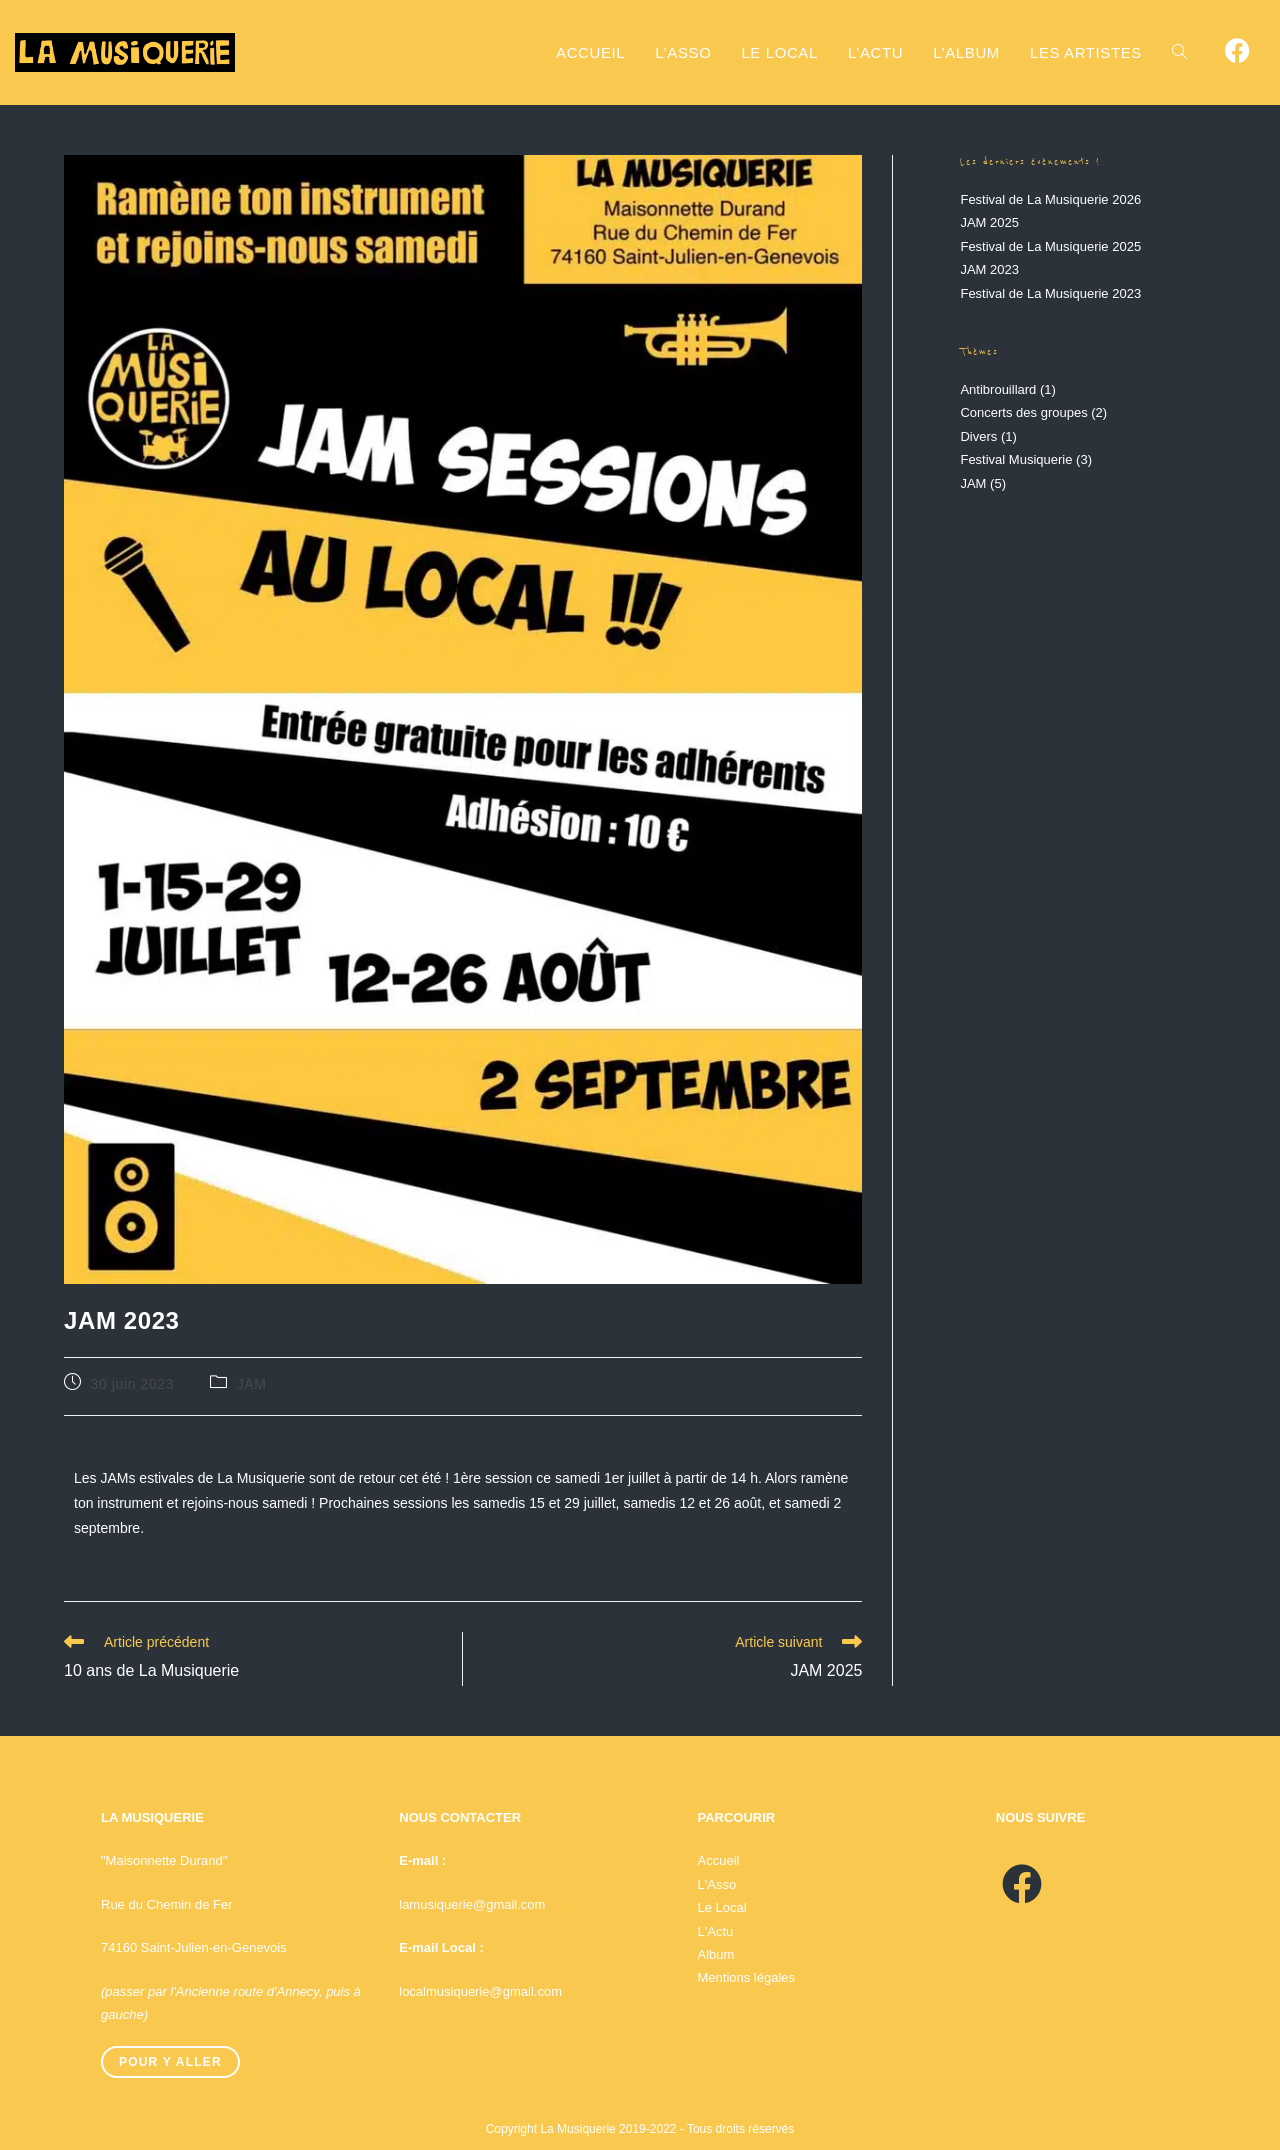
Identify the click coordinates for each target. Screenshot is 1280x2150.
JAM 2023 (989, 269)
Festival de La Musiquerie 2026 (1050, 199)
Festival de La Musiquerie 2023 (1050, 293)
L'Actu (716, 1931)
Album (716, 1954)
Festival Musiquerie (1016, 459)
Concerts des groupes (1023, 412)
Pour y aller (170, 2062)
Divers (978, 436)
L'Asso (717, 1884)
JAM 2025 (989, 222)
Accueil (719, 1860)
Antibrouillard (998, 389)
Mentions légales (747, 1977)
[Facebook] (1022, 1885)
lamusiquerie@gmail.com (472, 1904)
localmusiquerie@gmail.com (480, 1991)
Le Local (722, 1907)
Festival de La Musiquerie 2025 (1050, 246)
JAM (252, 1384)
